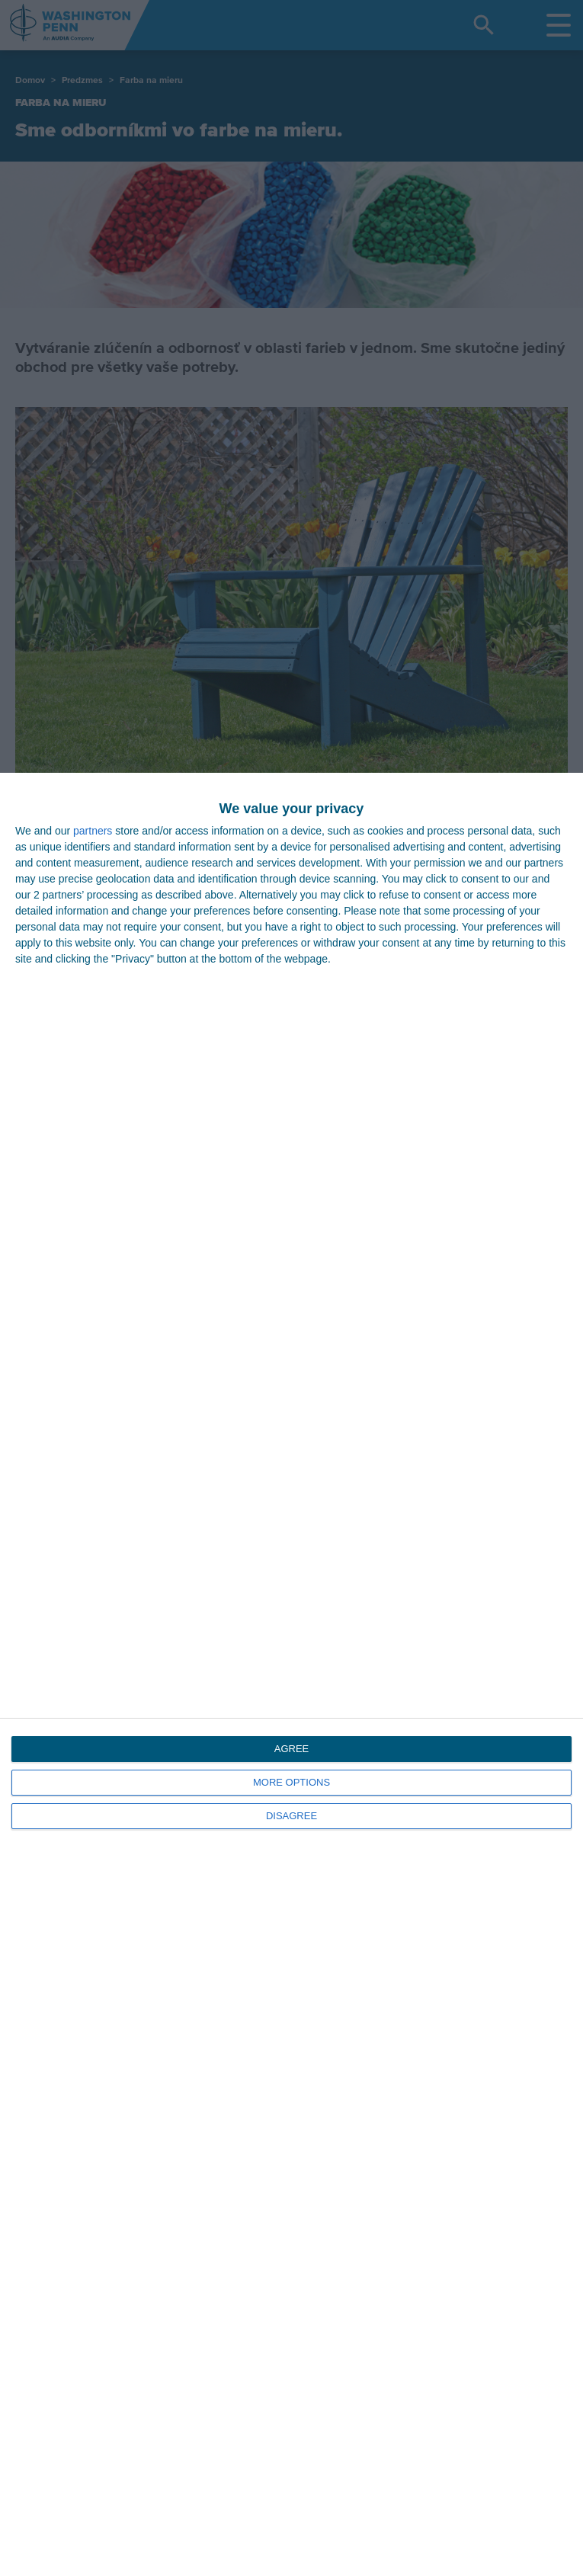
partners (92, 830)
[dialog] (291, 1674)
